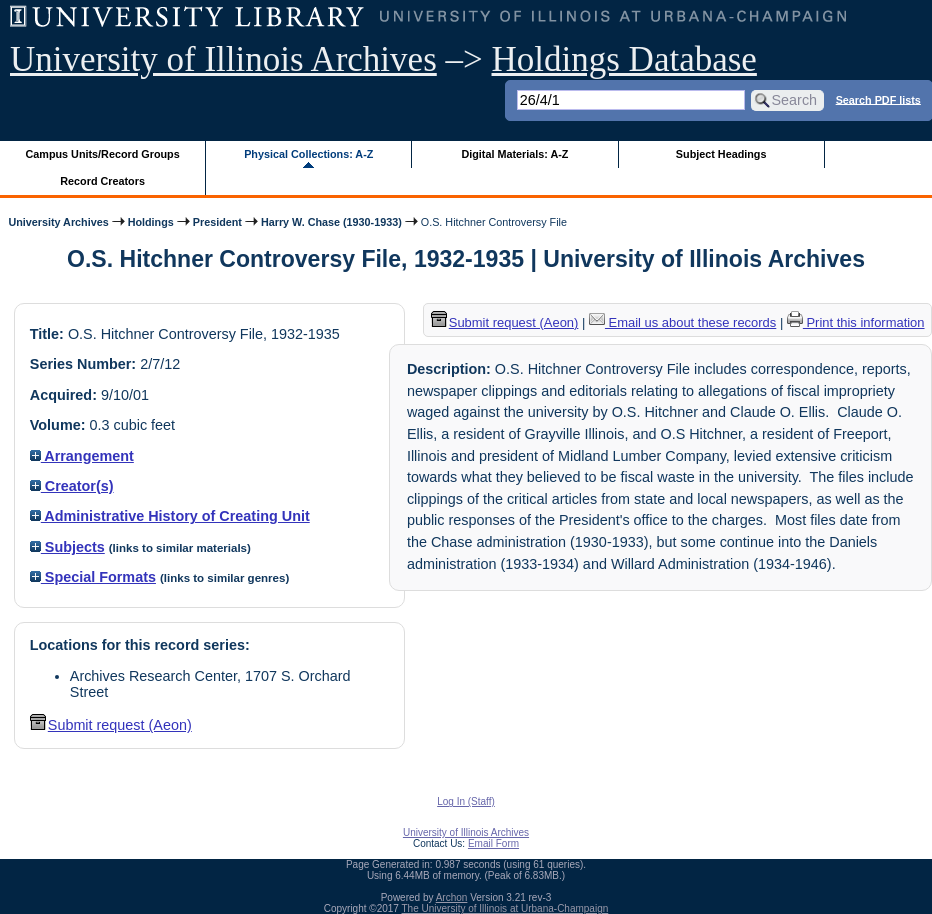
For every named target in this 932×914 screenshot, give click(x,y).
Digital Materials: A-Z (514, 154)
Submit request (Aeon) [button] (111, 725)
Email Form (493, 843)
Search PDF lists (878, 99)
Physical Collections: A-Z (308, 154)
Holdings (151, 222)
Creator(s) (72, 486)
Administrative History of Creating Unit (170, 516)
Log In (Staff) (466, 801)
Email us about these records (682, 322)
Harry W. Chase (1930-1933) (331, 222)
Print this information (856, 322)
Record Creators (102, 181)
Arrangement (82, 456)
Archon (452, 897)
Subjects (67, 547)
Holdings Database (624, 59)
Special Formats (93, 577)
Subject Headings (721, 154)
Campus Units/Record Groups (103, 154)
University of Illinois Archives (223, 59)
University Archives (58, 222)
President (217, 222)
